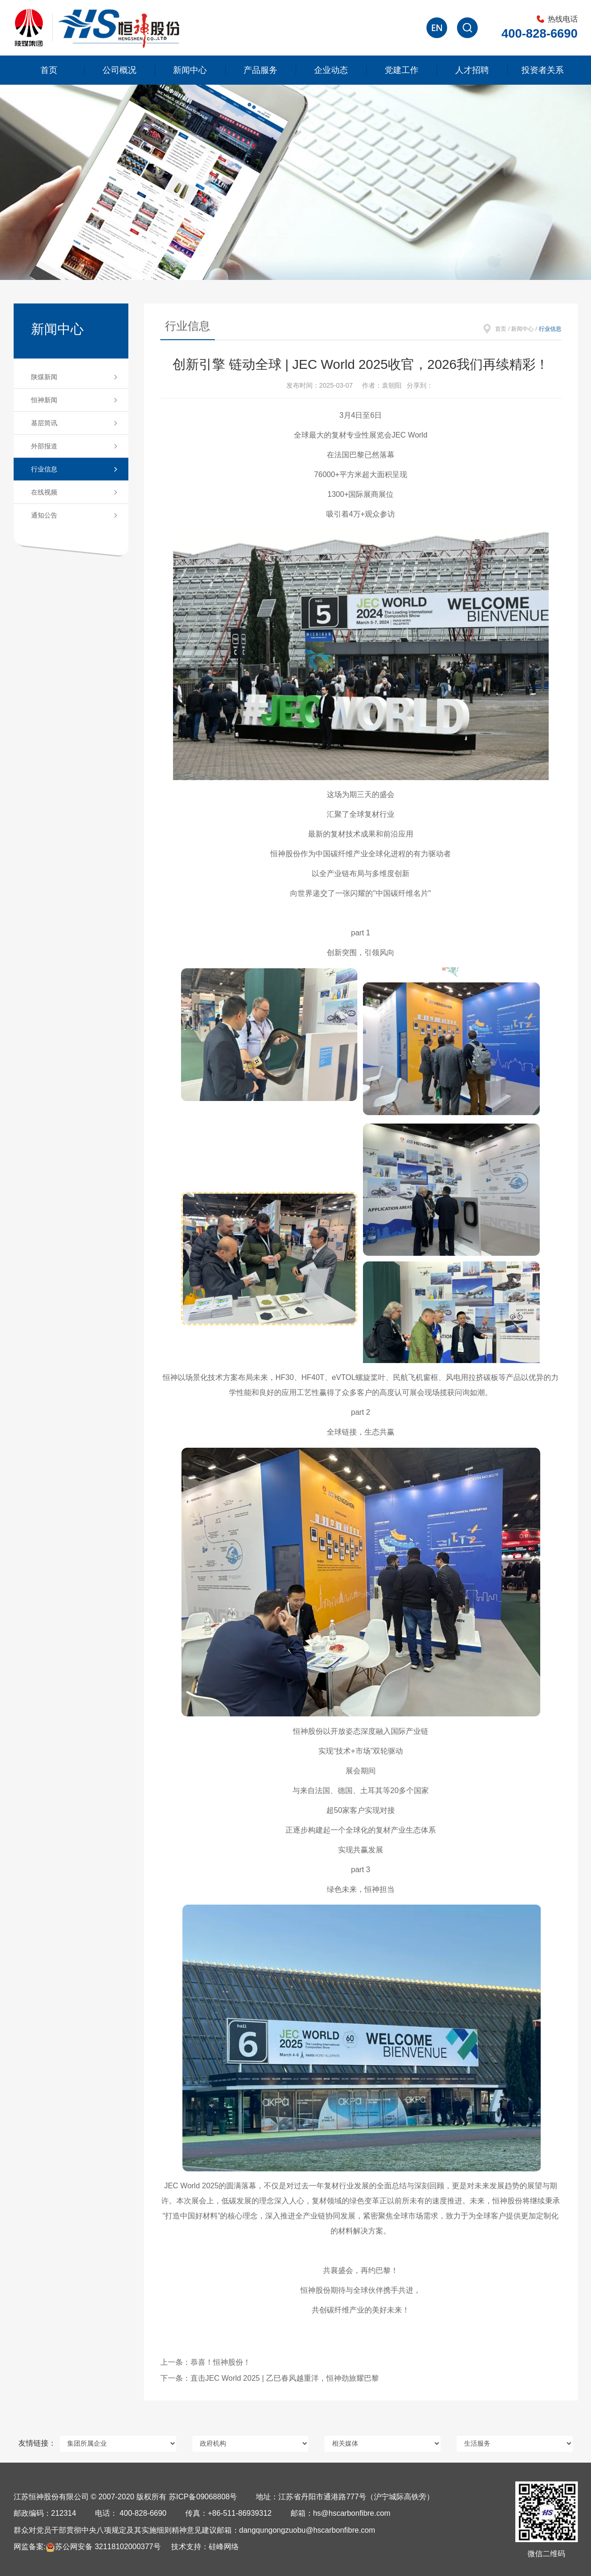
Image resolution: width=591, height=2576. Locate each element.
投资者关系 (542, 70)
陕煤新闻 (44, 377)
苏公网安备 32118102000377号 (103, 2547)
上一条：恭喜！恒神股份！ (205, 2362)
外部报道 (44, 446)
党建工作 (401, 70)
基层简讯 (44, 423)
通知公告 (44, 515)
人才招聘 (472, 70)
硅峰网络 (224, 2547)
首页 (48, 70)
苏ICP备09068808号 (203, 2497)
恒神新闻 (44, 400)
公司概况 (119, 70)
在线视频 (44, 492)
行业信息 (44, 469)
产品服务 (260, 70)
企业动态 (331, 70)
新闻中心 (190, 70)
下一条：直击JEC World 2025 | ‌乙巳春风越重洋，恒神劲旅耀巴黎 (269, 2378)
